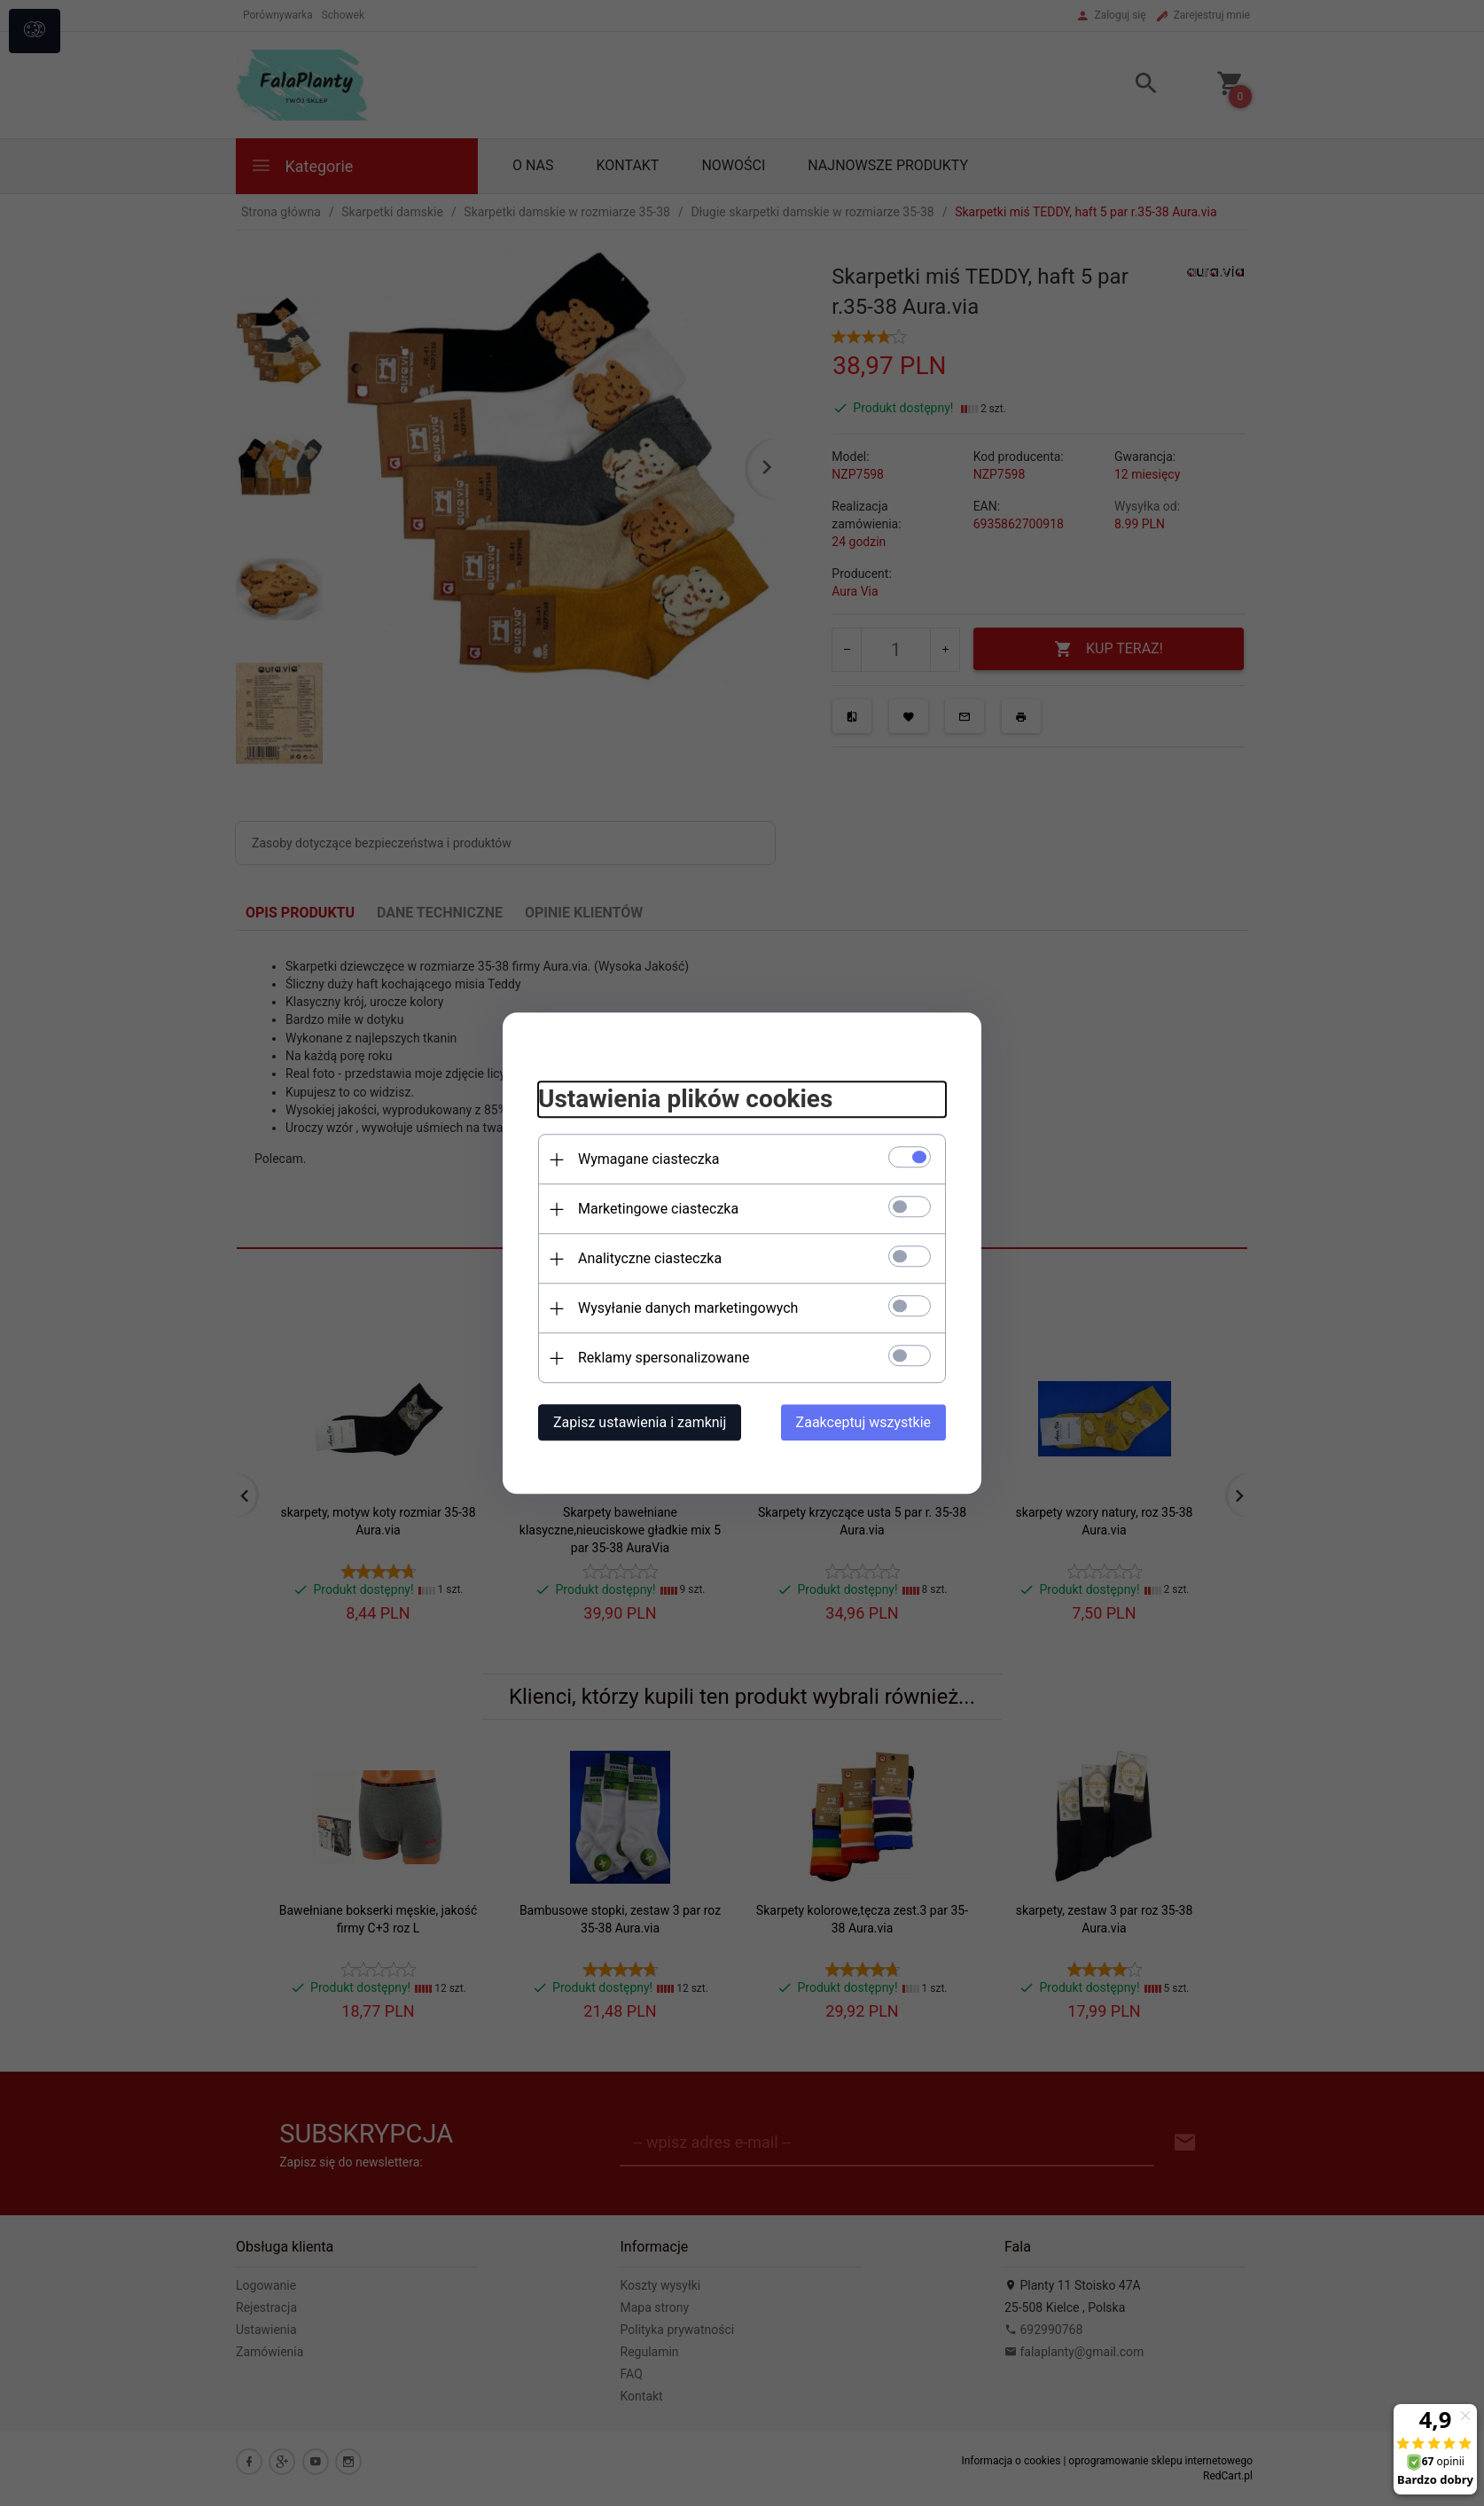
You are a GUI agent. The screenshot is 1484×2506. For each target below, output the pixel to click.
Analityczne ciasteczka (650, 1258)
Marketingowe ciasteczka (658, 1208)
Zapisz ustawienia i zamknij (639, 1422)
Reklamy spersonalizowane (663, 1357)
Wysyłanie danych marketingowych (688, 1308)
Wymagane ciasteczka (649, 1159)
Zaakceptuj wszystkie (863, 1422)
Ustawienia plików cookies (685, 1099)
